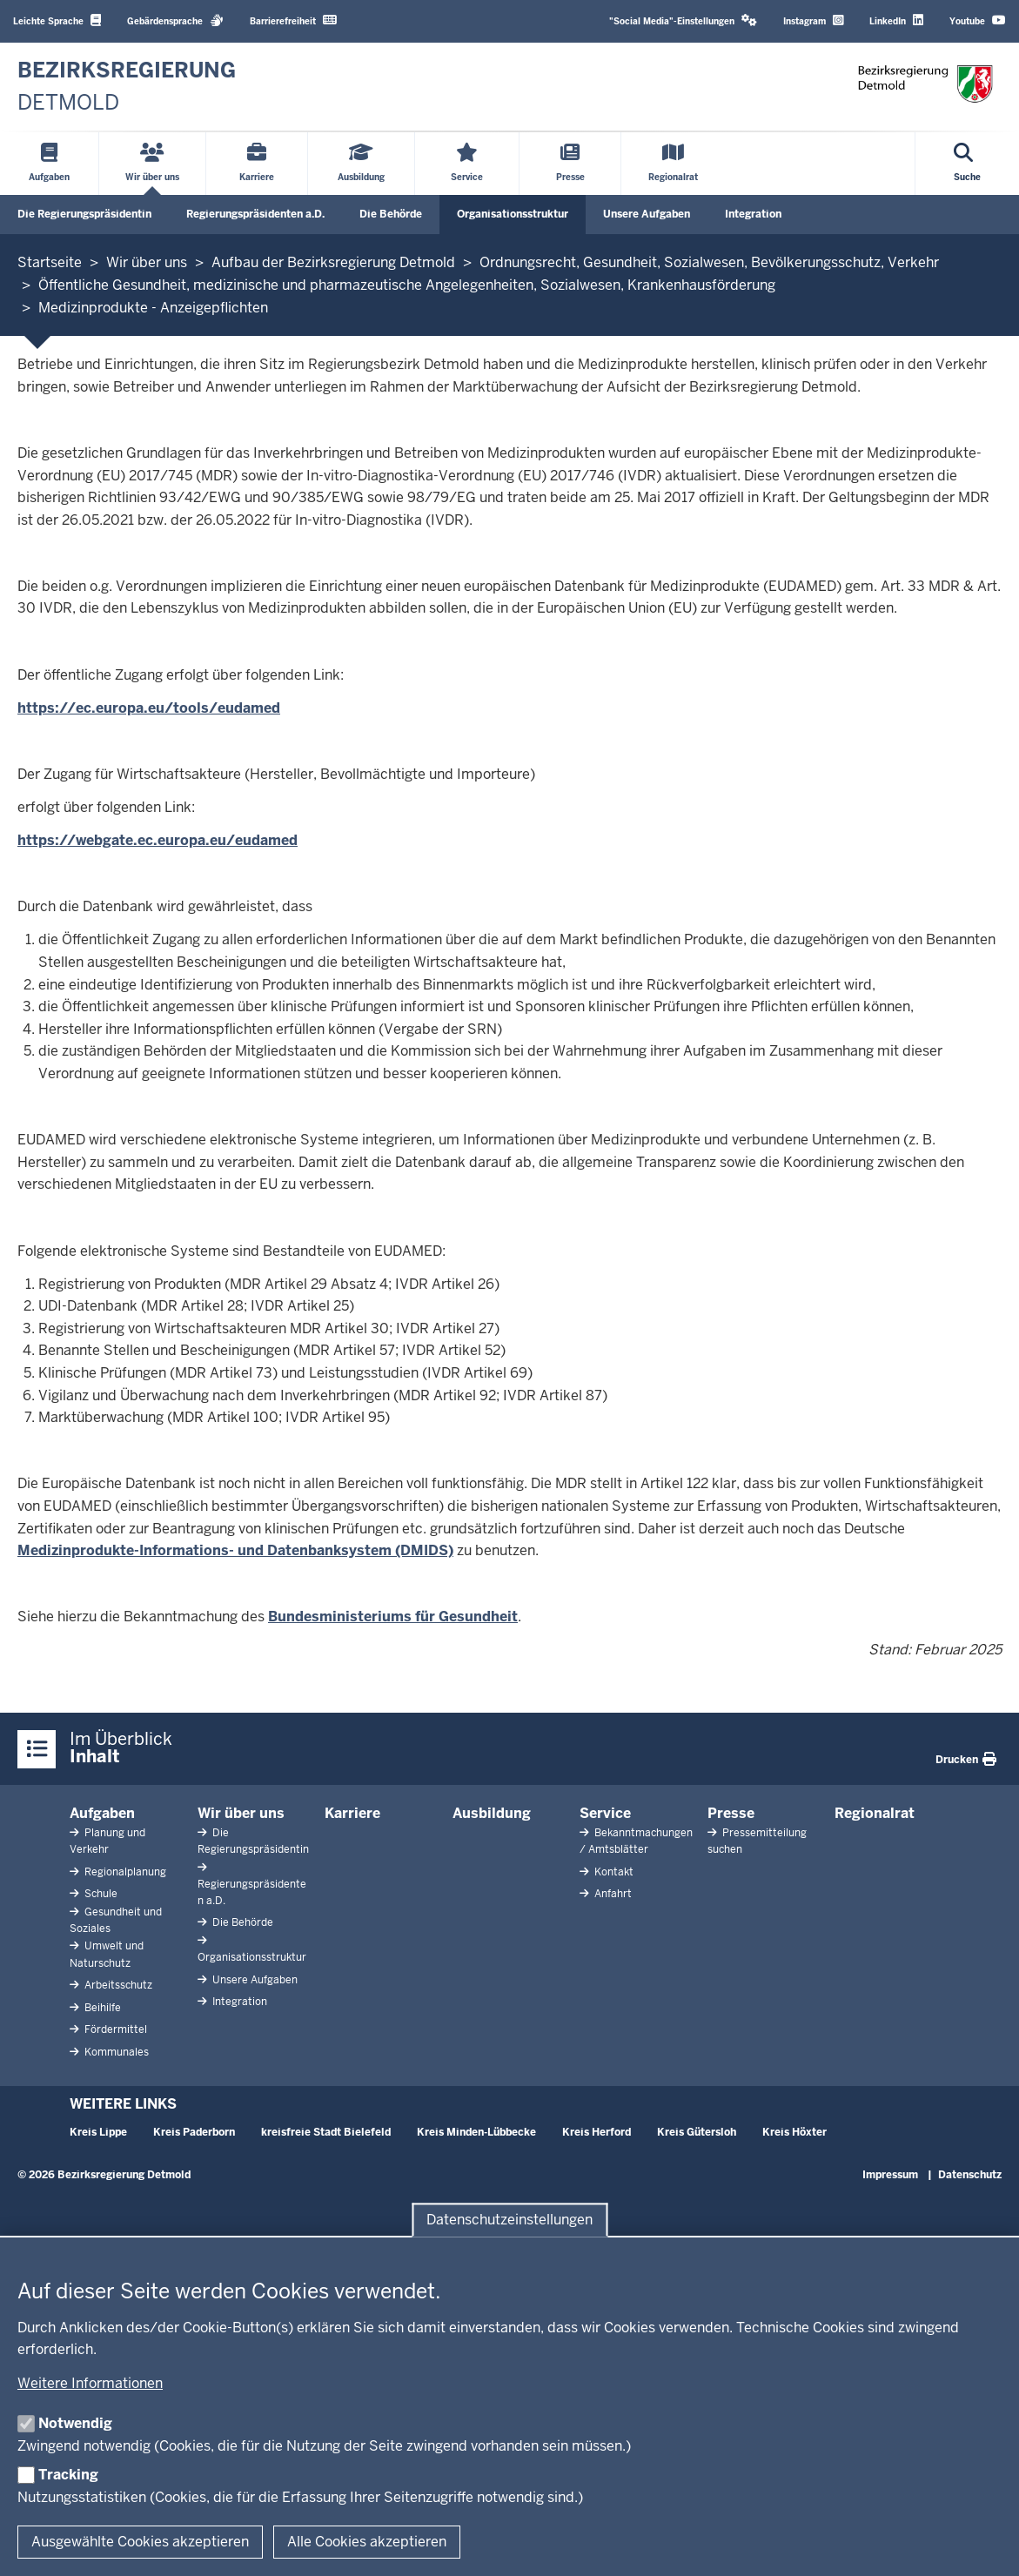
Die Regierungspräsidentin (84, 214)
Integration (753, 214)
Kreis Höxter (794, 2132)
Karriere (352, 1813)
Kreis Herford (596, 2132)
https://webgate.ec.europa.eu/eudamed (157, 840)
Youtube (977, 20)
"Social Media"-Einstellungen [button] (683, 20)
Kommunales (115, 2052)
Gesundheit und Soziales (116, 1920)
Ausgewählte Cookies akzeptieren (140, 2541)
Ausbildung (492, 1813)
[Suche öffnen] (967, 163)
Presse (730, 1813)
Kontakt (613, 1872)
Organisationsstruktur (512, 214)
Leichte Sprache (57, 20)
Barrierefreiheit (293, 20)
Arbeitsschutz (117, 1985)
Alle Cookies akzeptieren (366, 2541)
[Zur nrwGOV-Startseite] (126, 86)
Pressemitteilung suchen (757, 1841)
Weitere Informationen (90, 2383)
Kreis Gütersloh (696, 2132)
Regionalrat (875, 1813)
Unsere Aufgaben (646, 214)
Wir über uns (241, 1813)
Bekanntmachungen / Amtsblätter (636, 1841)
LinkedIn (896, 20)
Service (605, 1813)
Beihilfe (101, 2008)
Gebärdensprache (175, 20)
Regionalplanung (124, 1872)
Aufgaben (102, 1813)
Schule (99, 1894)
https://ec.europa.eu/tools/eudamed (148, 708)
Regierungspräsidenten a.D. (255, 214)
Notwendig (75, 2423)
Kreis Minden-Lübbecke (476, 2132)
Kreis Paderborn (194, 2132)
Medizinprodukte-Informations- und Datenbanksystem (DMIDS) (235, 1550)
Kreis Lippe (98, 2132)
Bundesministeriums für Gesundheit (393, 1616)
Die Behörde (390, 214)
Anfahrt (612, 1894)
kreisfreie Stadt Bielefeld (326, 2132)
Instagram (813, 20)
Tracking (68, 2474)
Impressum (890, 2175)
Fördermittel (114, 2029)
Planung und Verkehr (107, 1841)
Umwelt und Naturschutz (107, 1954)
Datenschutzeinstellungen (509, 2219)
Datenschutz (970, 2175)
